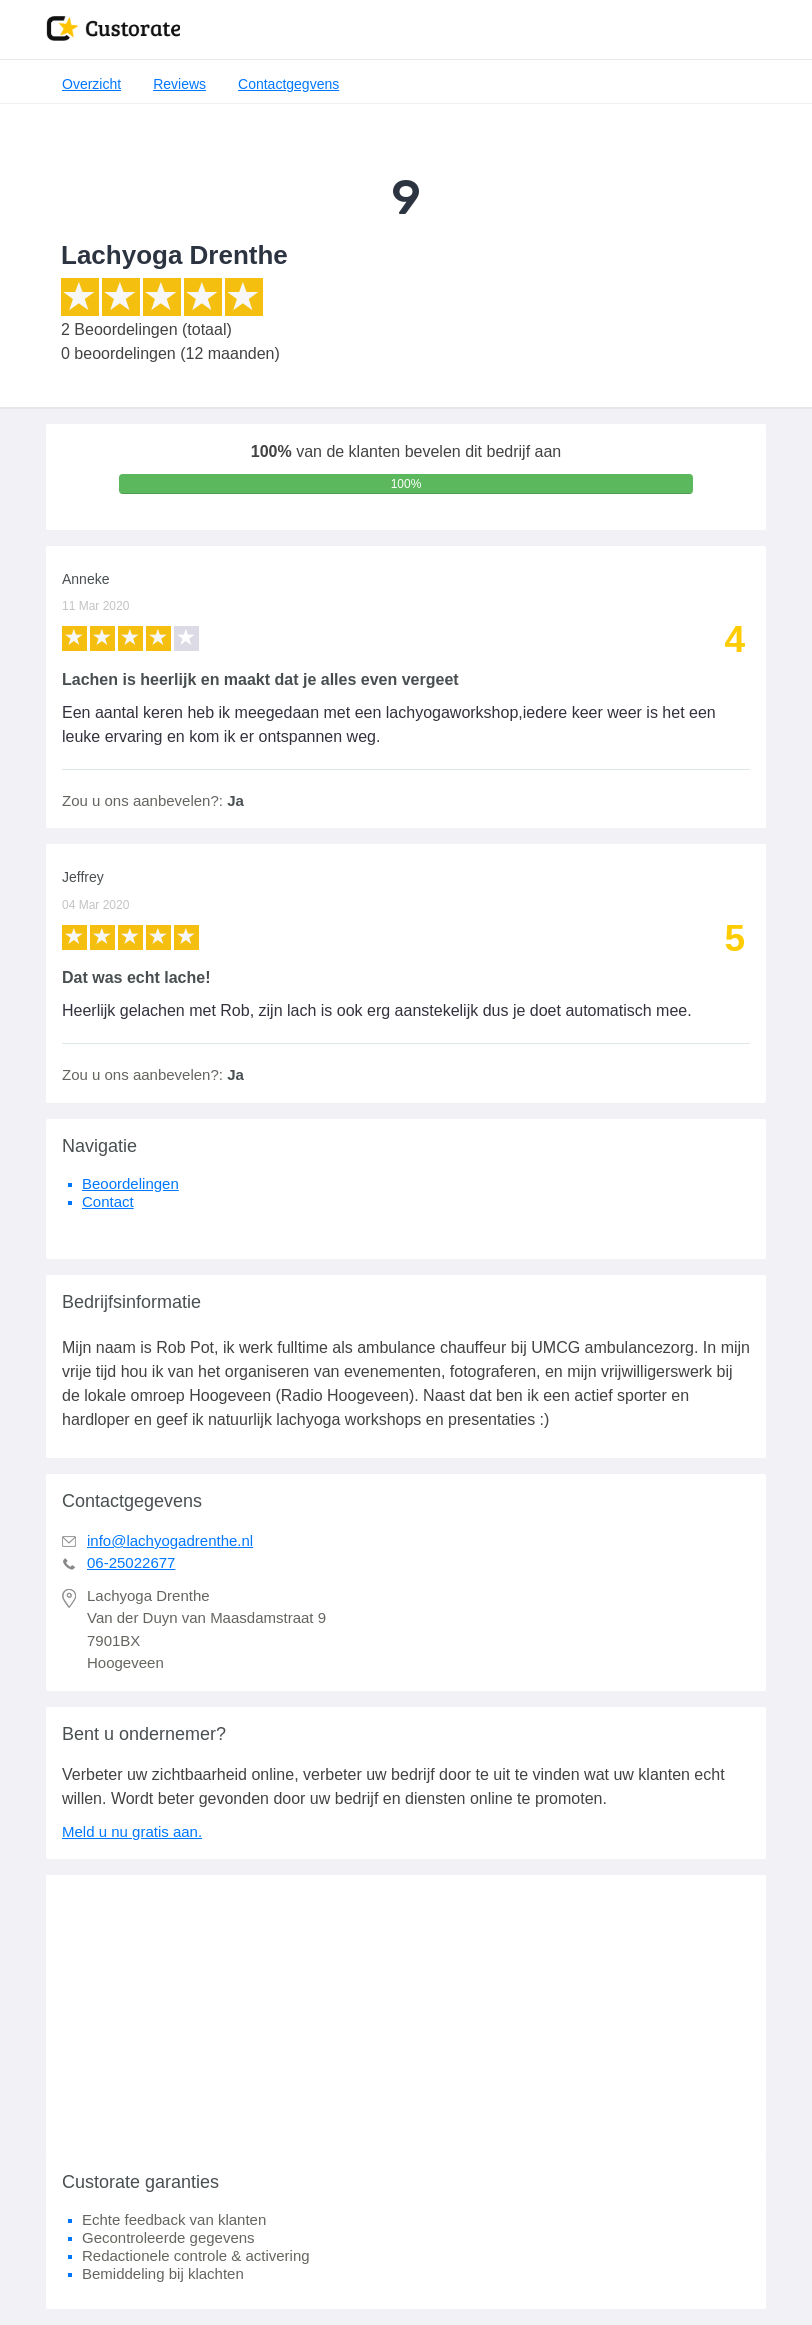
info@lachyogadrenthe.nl (170, 1540)
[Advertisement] (406, 2015)
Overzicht (91, 84)
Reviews (179, 84)
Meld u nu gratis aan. (132, 1831)
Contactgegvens (288, 84)
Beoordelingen (130, 1183)
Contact (108, 1201)
